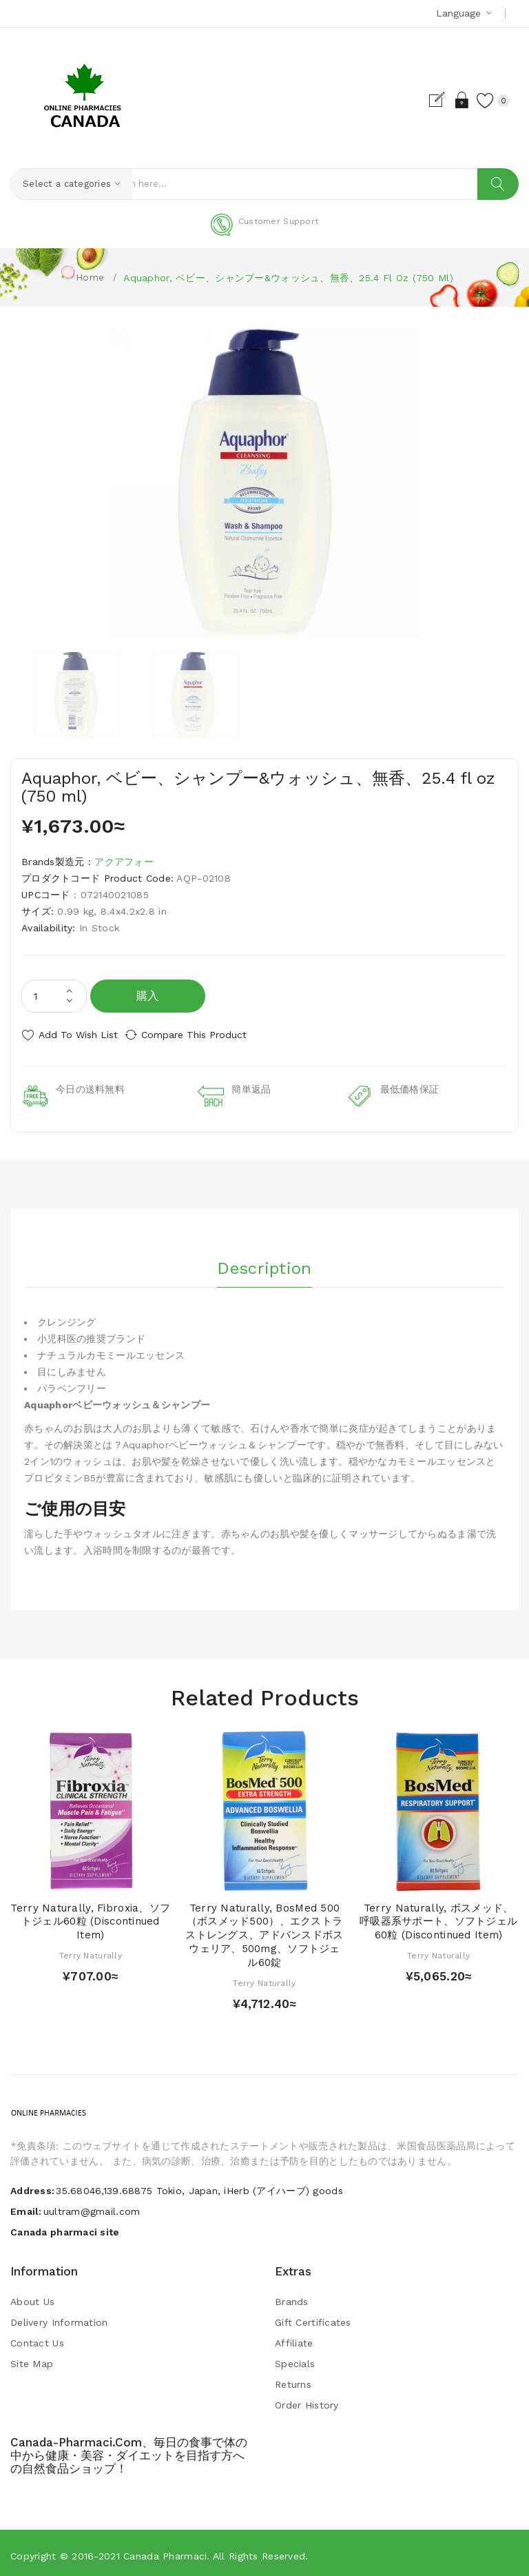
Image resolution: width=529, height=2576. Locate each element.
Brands (292, 2296)
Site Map (31, 2358)
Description (264, 1259)
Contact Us (37, 2338)
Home (90, 277)
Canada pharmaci (165, 2551)
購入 (147, 996)
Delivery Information (59, 2317)
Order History (307, 2400)
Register (424, 100)
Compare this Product (207, 1035)
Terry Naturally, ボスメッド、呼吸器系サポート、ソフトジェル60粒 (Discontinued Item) (438, 1916)
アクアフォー (124, 862)
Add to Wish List (78, 1035)
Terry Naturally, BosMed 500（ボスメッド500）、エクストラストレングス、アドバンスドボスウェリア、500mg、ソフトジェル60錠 (264, 1929)
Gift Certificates (313, 2317)
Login (449, 100)
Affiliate (294, 2338)
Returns (293, 2379)
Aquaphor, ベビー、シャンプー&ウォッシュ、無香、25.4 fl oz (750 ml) (288, 277)
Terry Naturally (90, 1950)
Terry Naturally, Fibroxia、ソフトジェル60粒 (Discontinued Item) (90, 1916)
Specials (295, 2358)
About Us (32, 2296)
